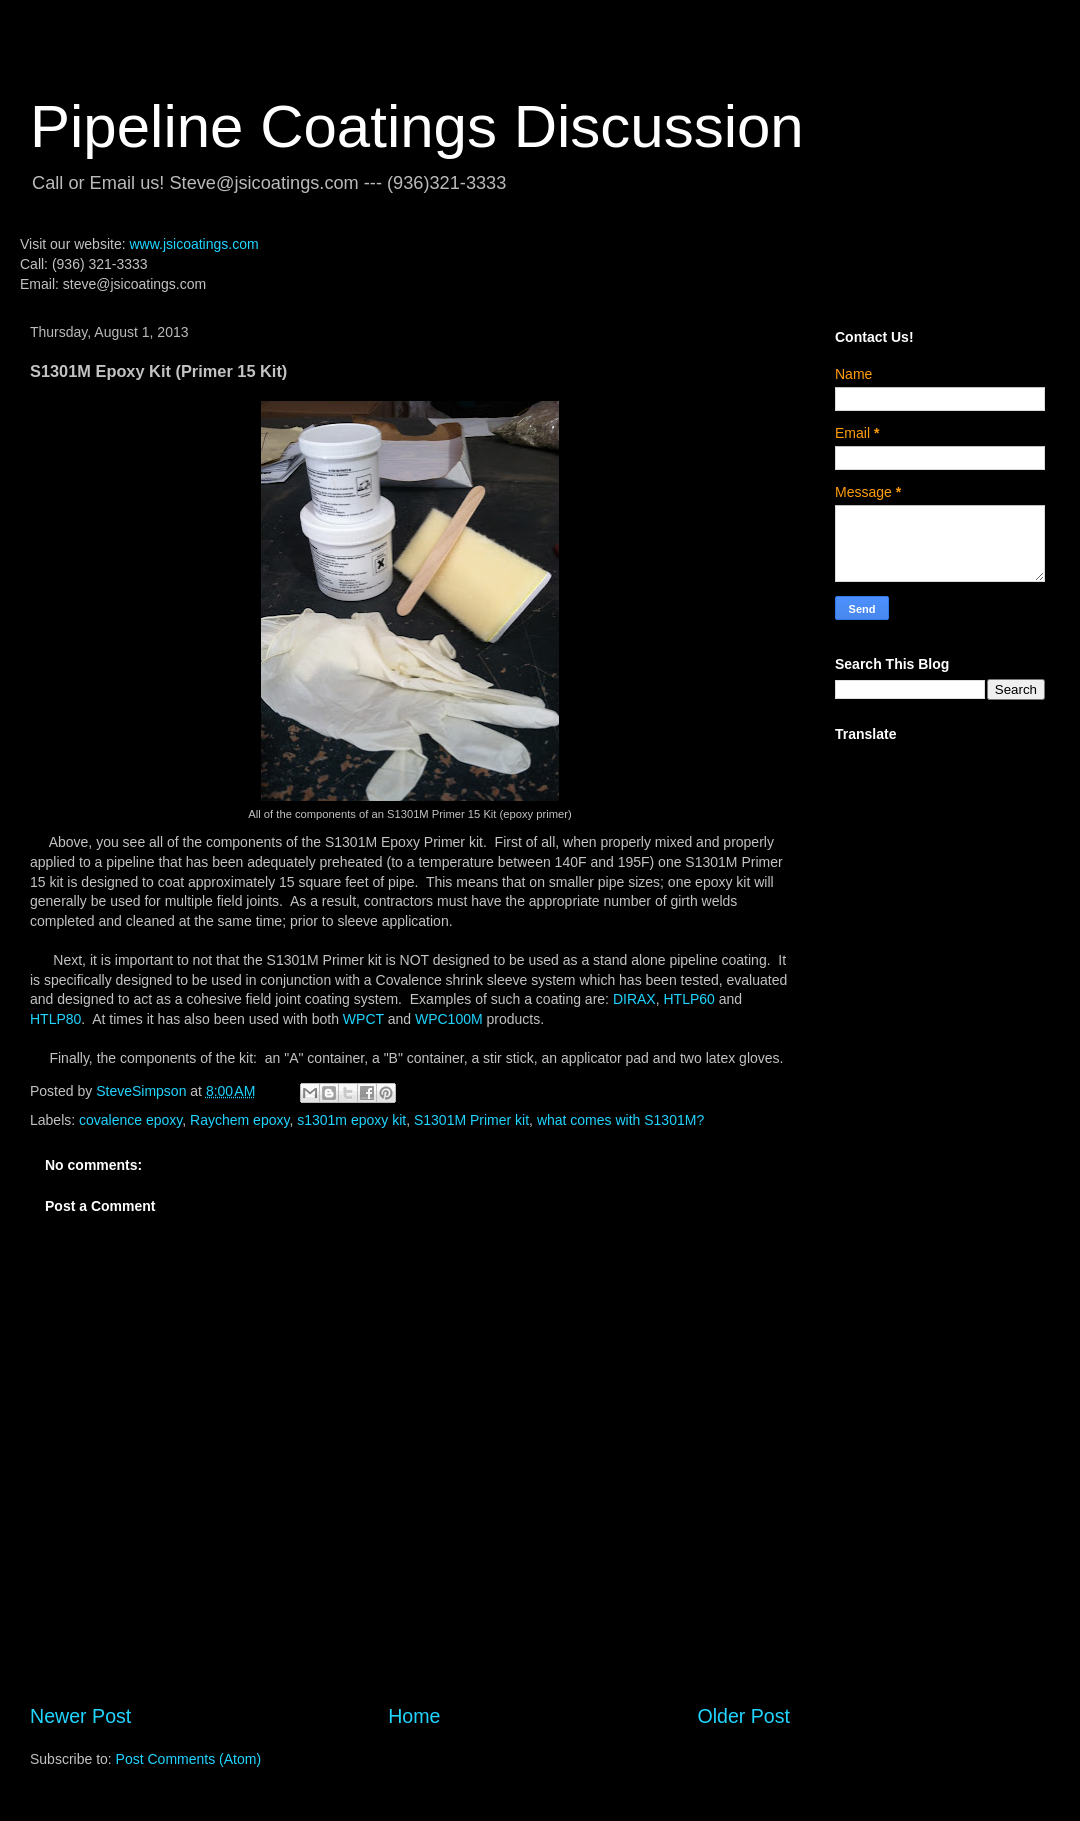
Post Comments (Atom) (188, 1759)
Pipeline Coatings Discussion (417, 126)
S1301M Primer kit (471, 1120)
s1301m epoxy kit (351, 1120)
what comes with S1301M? (620, 1120)
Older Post (743, 1716)
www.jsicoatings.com (193, 244)
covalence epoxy (130, 1120)
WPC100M (449, 1019)
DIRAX (634, 999)
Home (414, 1716)
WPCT (365, 1019)
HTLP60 (688, 999)
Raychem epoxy (239, 1120)
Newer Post (80, 1716)
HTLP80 (55, 1019)
